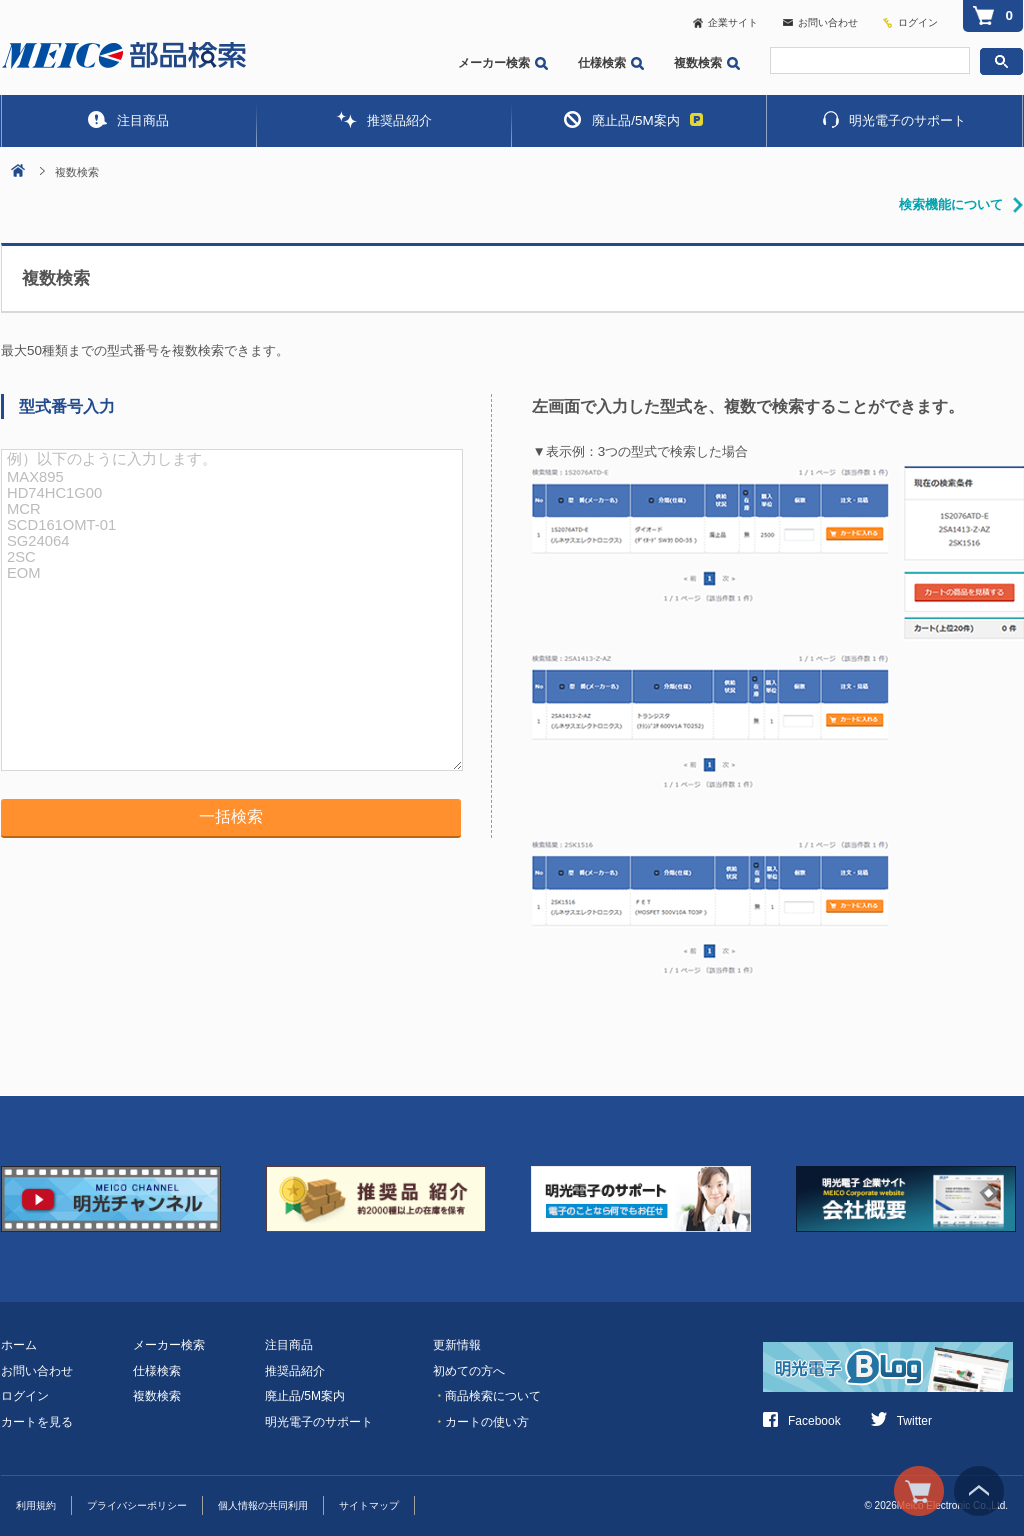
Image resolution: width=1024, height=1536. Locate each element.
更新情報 (457, 1345)
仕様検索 (611, 63)
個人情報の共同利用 (263, 1505)
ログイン (918, 22)
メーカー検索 (503, 63)
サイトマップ (369, 1505)
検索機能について (951, 204)
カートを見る (37, 1422)
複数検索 (707, 63)
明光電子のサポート (894, 119)
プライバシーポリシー (137, 1505)
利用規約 (36, 1505)
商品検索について (487, 1396)
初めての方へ (469, 1371)
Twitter (901, 1421)
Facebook (802, 1421)
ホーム (19, 1345)
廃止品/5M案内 (633, 119)
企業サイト (725, 22)
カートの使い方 (481, 1422)
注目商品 (128, 119)
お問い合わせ (820, 22)
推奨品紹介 (384, 119)
